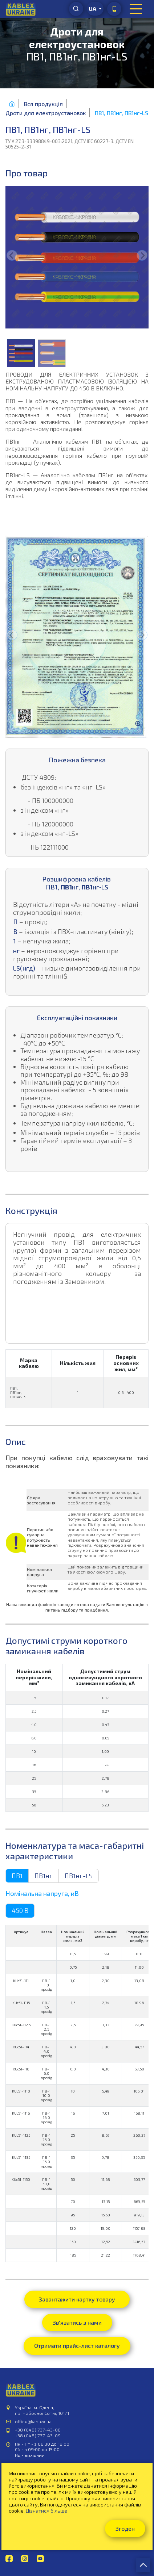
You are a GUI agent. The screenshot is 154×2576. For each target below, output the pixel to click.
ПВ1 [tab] (17, 1876)
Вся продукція (43, 103)
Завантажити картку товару (77, 2299)
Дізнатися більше (46, 2511)
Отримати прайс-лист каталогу (77, 2345)
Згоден (125, 2528)
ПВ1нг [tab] (44, 1876)
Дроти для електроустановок (45, 112)
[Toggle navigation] (136, 9)
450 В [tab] (20, 1910)
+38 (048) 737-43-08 (38, 2430)
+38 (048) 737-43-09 (38, 2435)
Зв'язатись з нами (77, 2322)
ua (93, 8)
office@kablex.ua (33, 2421)
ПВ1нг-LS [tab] (79, 1876)
